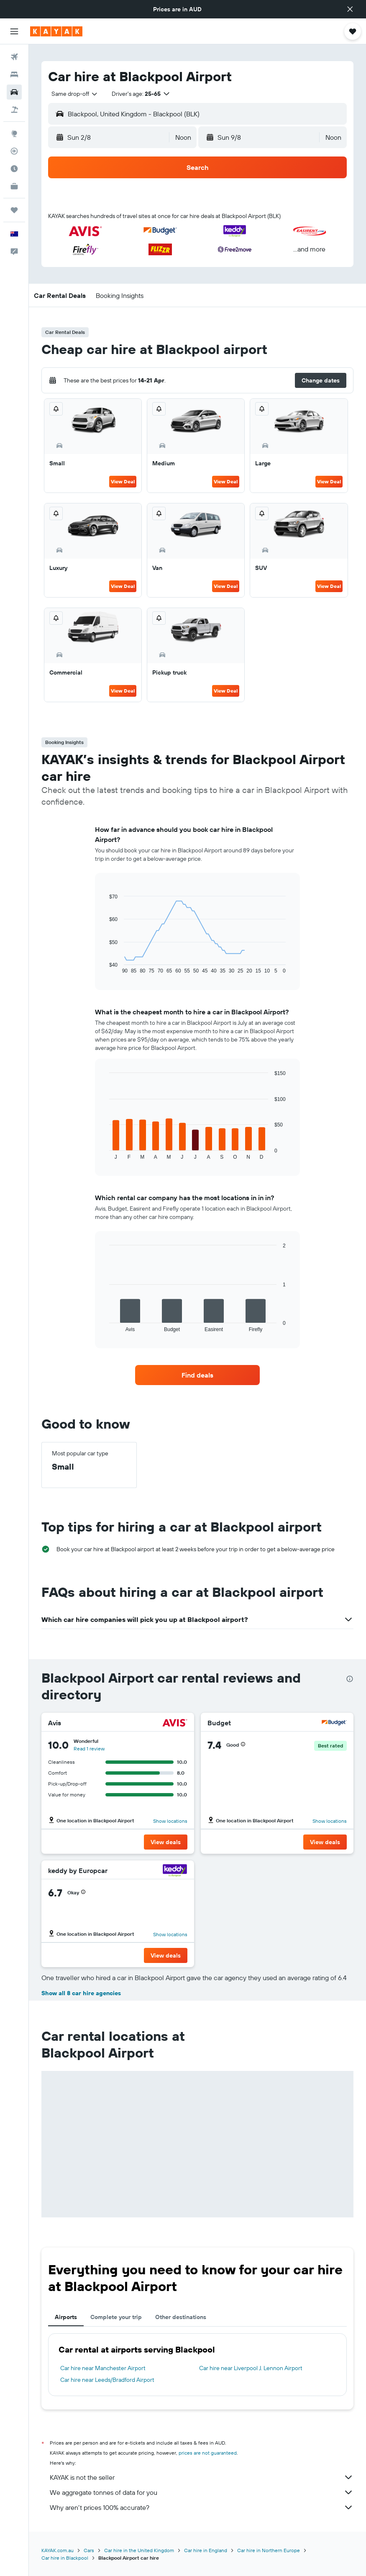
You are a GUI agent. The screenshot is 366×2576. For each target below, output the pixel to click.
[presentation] (349, 1679)
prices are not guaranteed (208, 2453)
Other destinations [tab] (180, 2317)
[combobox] (75, 94)
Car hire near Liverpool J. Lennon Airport (250, 2368)
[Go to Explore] (14, 133)
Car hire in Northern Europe (268, 2550)
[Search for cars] (14, 92)
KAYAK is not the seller (201, 2477)
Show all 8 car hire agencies (81, 1993)
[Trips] (14, 210)
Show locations (170, 1821)
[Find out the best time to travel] (14, 168)
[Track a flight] (14, 151)
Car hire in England (205, 2550)
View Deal (123, 481)
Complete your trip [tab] (116, 2317)
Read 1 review (89, 1748)
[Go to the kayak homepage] (56, 31)
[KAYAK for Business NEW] (14, 186)
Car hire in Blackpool (64, 2558)
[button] (350, 9)
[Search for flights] (14, 57)
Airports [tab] (66, 2317)
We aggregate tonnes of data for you (201, 2492)
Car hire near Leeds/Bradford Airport (107, 2380)
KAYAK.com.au (57, 2550)
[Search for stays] (14, 74)
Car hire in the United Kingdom (139, 2550)
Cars (89, 2550)
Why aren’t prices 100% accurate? (201, 2507)
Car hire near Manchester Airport (103, 2368)
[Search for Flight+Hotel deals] (14, 109)
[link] (197, 1375)
